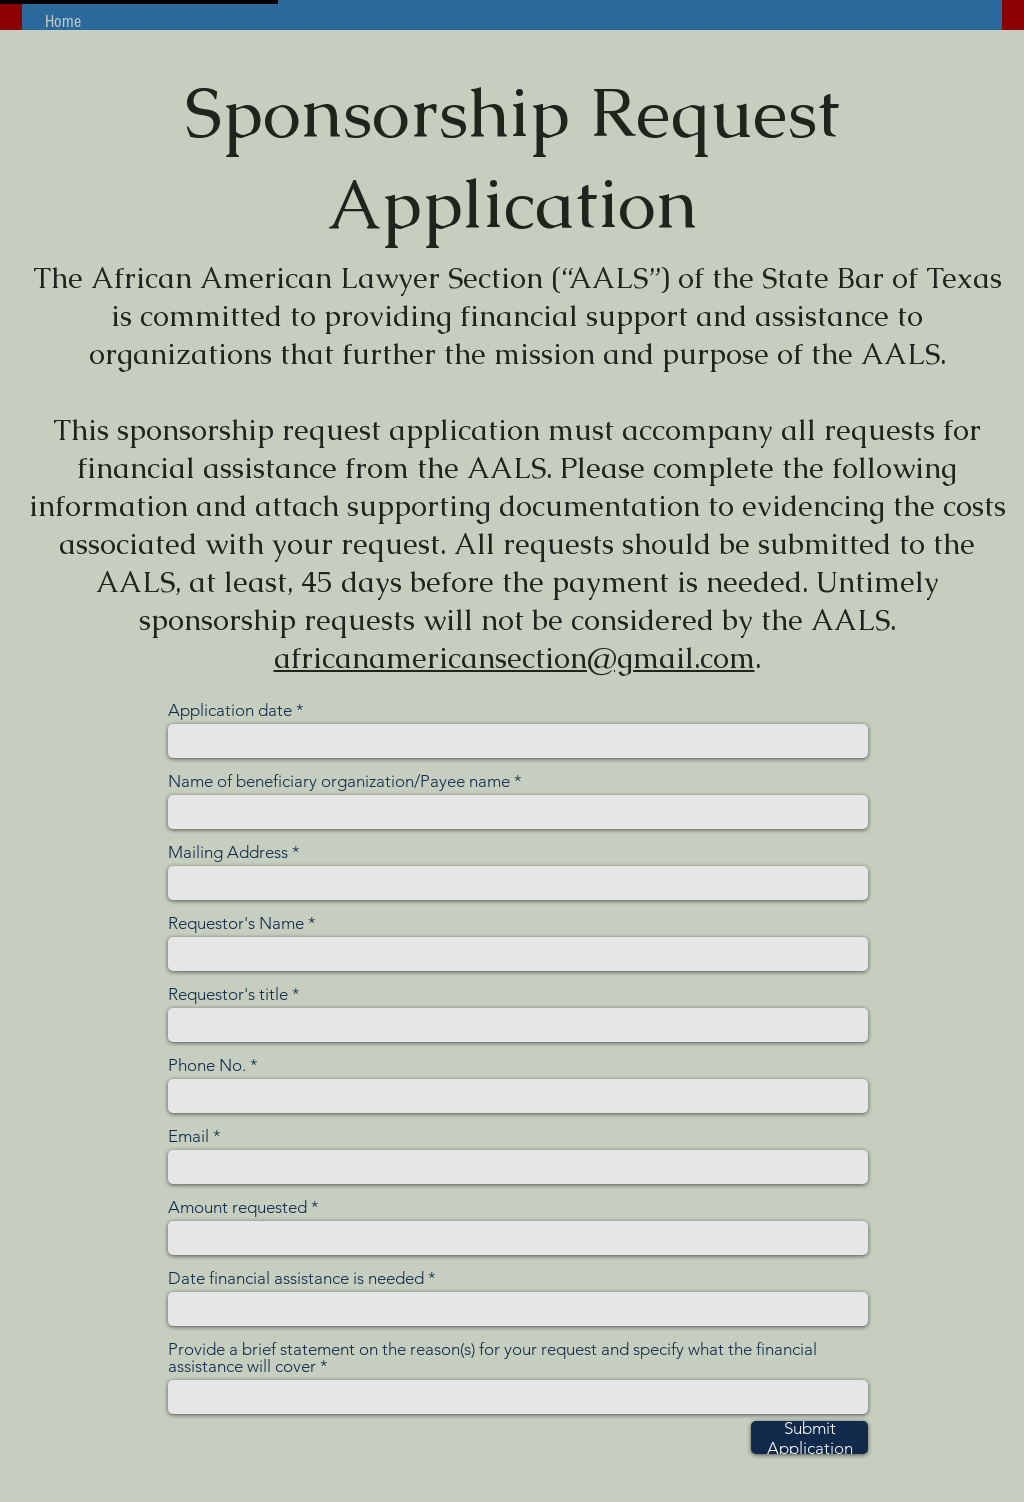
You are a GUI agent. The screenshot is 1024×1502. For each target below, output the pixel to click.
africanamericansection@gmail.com (514, 658)
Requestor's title (228, 994)
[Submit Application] (809, 1437)
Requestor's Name (236, 923)
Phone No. (207, 1065)
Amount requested (237, 1207)
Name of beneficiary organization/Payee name (339, 781)
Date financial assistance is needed (296, 1278)
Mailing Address (228, 852)
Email (188, 1136)
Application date (230, 710)
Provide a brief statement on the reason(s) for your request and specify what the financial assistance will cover (492, 1358)
